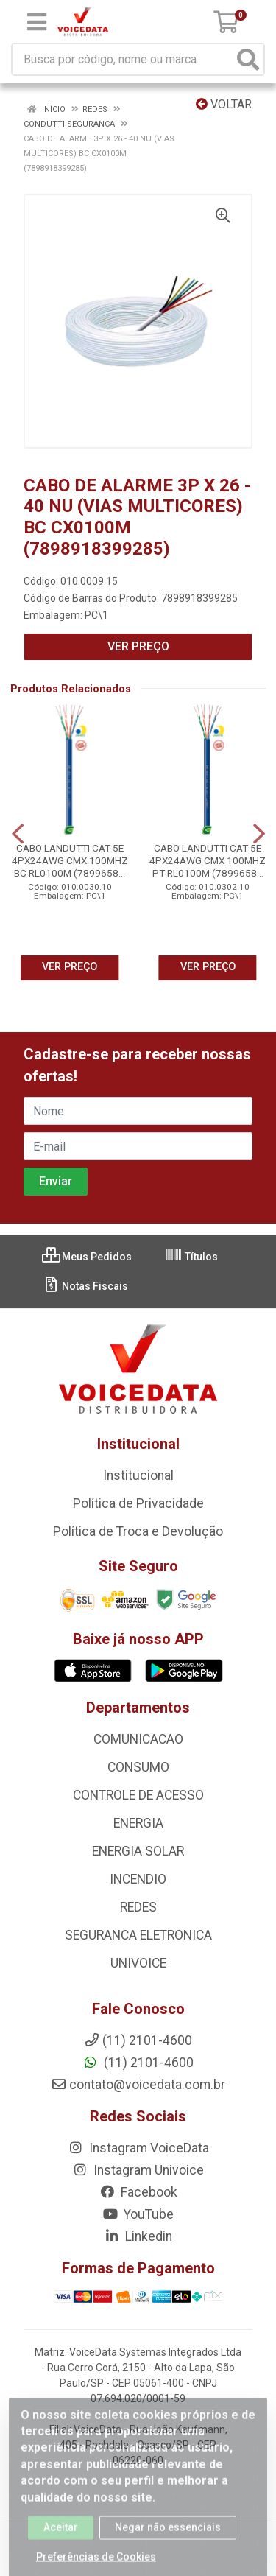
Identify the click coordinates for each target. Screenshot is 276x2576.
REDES (138, 1907)
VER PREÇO (138, 646)
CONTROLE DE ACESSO (138, 1795)
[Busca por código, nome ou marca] (123, 59)
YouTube (138, 2214)
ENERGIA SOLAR (138, 1851)
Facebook (138, 2192)
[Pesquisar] (248, 59)
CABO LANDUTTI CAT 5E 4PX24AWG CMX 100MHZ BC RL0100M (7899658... (70, 860)
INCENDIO (138, 1879)
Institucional (138, 1475)
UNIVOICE (138, 1963)
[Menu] (37, 22)
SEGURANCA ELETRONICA (138, 1935)
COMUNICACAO (138, 1739)
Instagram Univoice (138, 2170)
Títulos (191, 1257)
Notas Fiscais (85, 1286)
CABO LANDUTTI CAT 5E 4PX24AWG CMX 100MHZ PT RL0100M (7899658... (207, 860)
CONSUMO (138, 1767)
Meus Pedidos (87, 1257)
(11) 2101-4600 (138, 2062)
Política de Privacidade (138, 1503)
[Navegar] (17, 834)
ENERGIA (138, 1823)
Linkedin (138, 2236)
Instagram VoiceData (138, 2148)
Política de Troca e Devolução (138, 1531)
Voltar (224, 104)
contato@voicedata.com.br (138, 2084)
